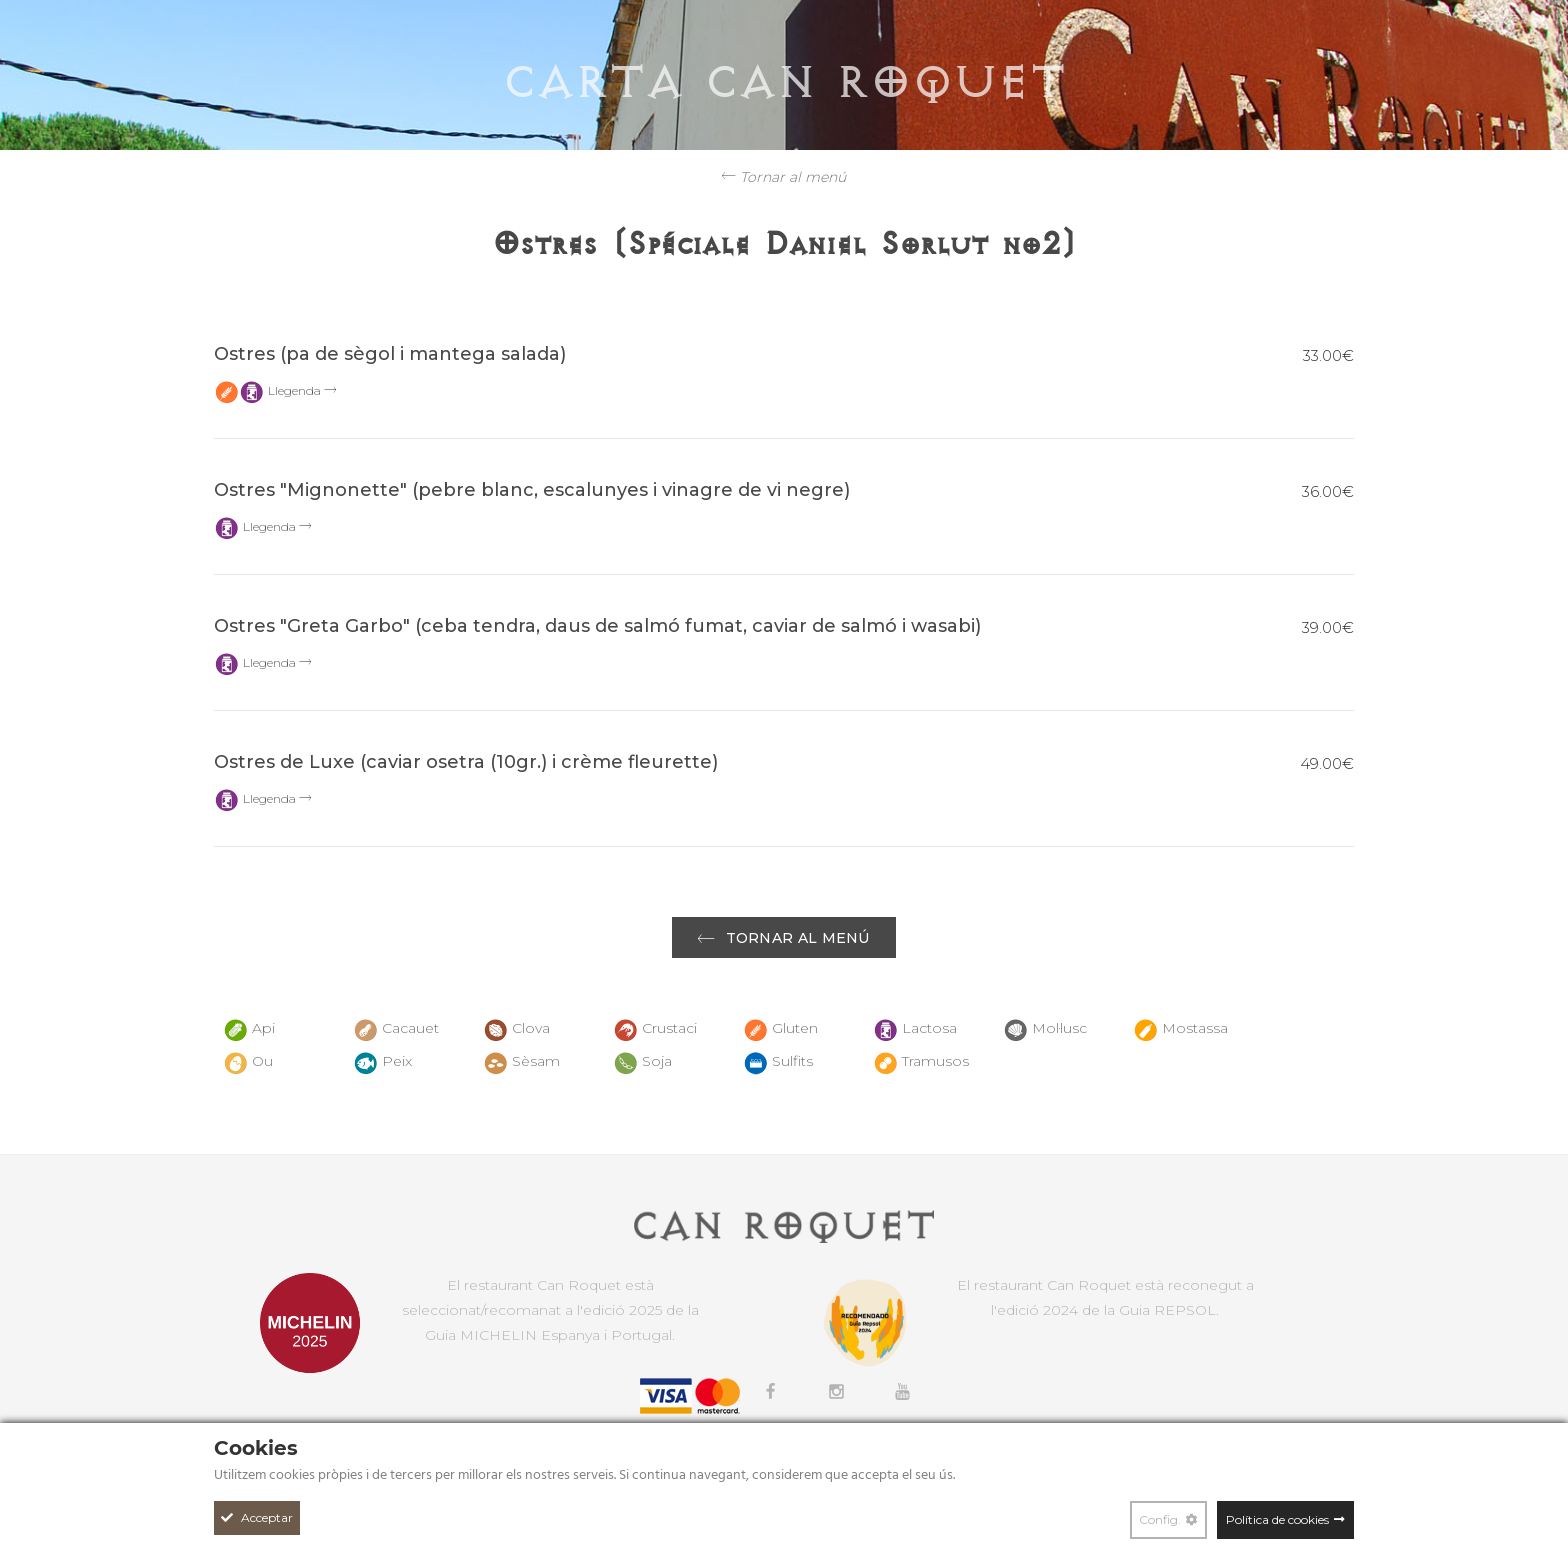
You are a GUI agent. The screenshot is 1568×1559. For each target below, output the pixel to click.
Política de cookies (1277, 1519)
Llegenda (302, 390)
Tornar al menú (784, 177)
